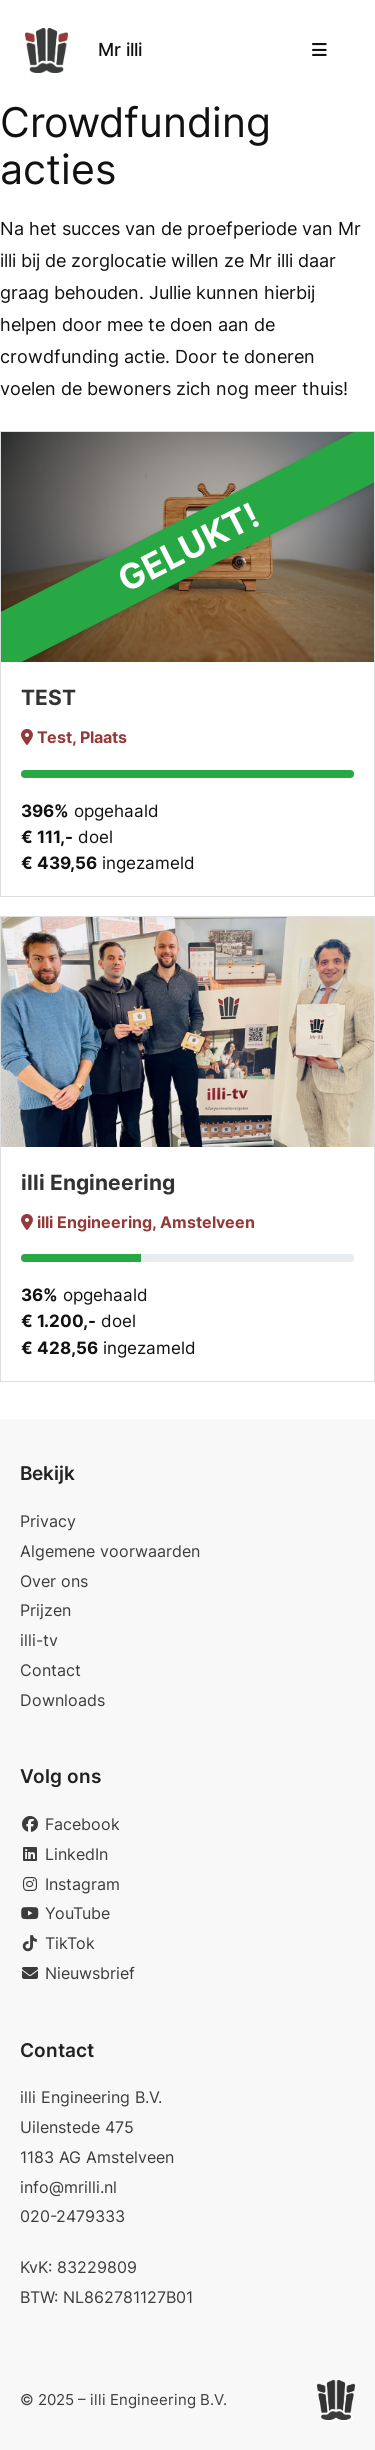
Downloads (62, 1700)
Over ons (54, 1581)
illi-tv (39, 1640)
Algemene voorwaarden (110, 1551)
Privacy (48, 1521)
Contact (50, 1670)
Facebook (70, 1824)
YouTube (65, 1913)
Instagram (70, 1884)
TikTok (57, 1943)
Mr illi (120, 49)
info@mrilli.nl (68, 2187)
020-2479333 (72, 2216)
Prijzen (45, 1610)
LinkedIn (64, 1854)
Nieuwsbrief (77, 1973)
